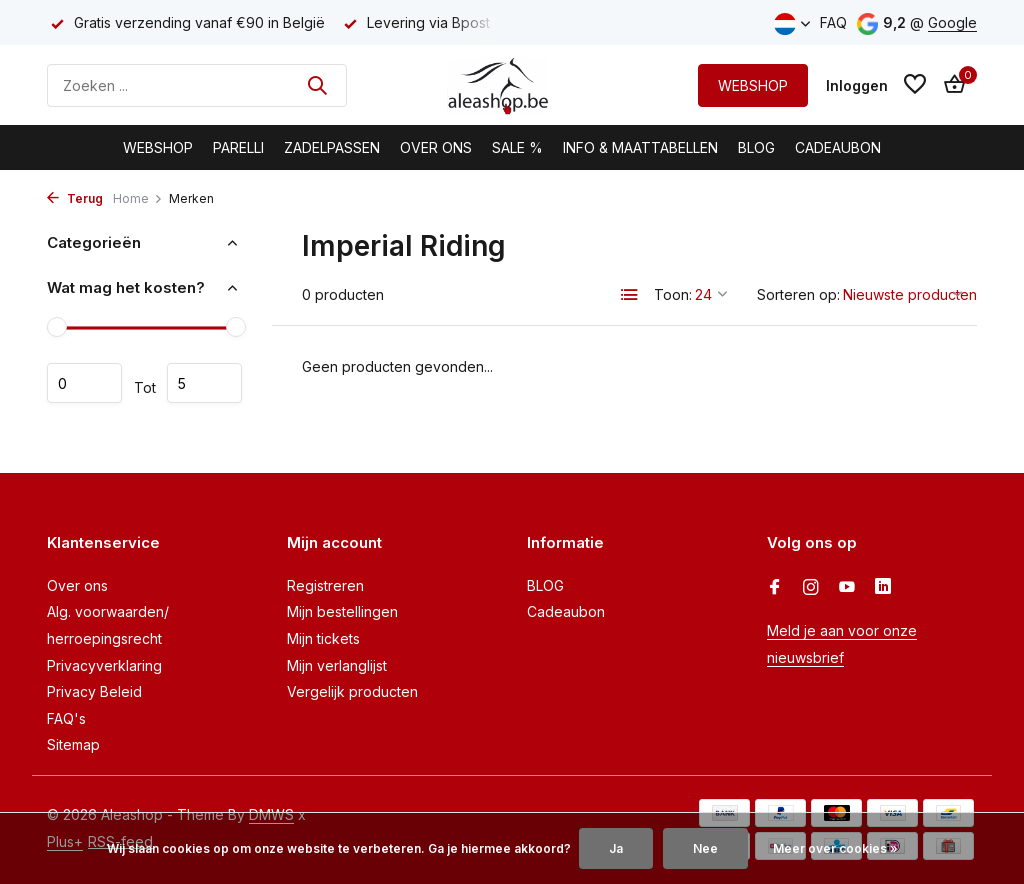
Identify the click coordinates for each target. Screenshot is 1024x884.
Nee (705, 848)
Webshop (158, 147)
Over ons (77, 585)
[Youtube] (847, 588)
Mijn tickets (323, 638)
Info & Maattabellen (640, 147)
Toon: (673, 294)
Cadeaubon (838, 147)
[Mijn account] (857, 85)
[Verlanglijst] (915, 85)
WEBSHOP (753, 85)
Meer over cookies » (835, 848)
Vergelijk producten (352, 691)
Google (952, 22)
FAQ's (66, 718)
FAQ (833, 22)
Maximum (204, 383)
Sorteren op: (798, 294)
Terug (75, 198)
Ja (616, 848)
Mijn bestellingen (342, 611)
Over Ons (436, 147)
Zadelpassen (332, 147)
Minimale (84, 383)
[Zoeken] (197, 85)
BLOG (756, 147)
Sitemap (73, 744)
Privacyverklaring (104, 665)
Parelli (238, 147)
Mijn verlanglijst (337, 665)
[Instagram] (811, 588)
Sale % (517, 147)
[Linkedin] (883, 588)
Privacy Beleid (94, 691)
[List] (630, 295)
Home (138, 198)
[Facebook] (775, 588)
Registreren (325, 585)
